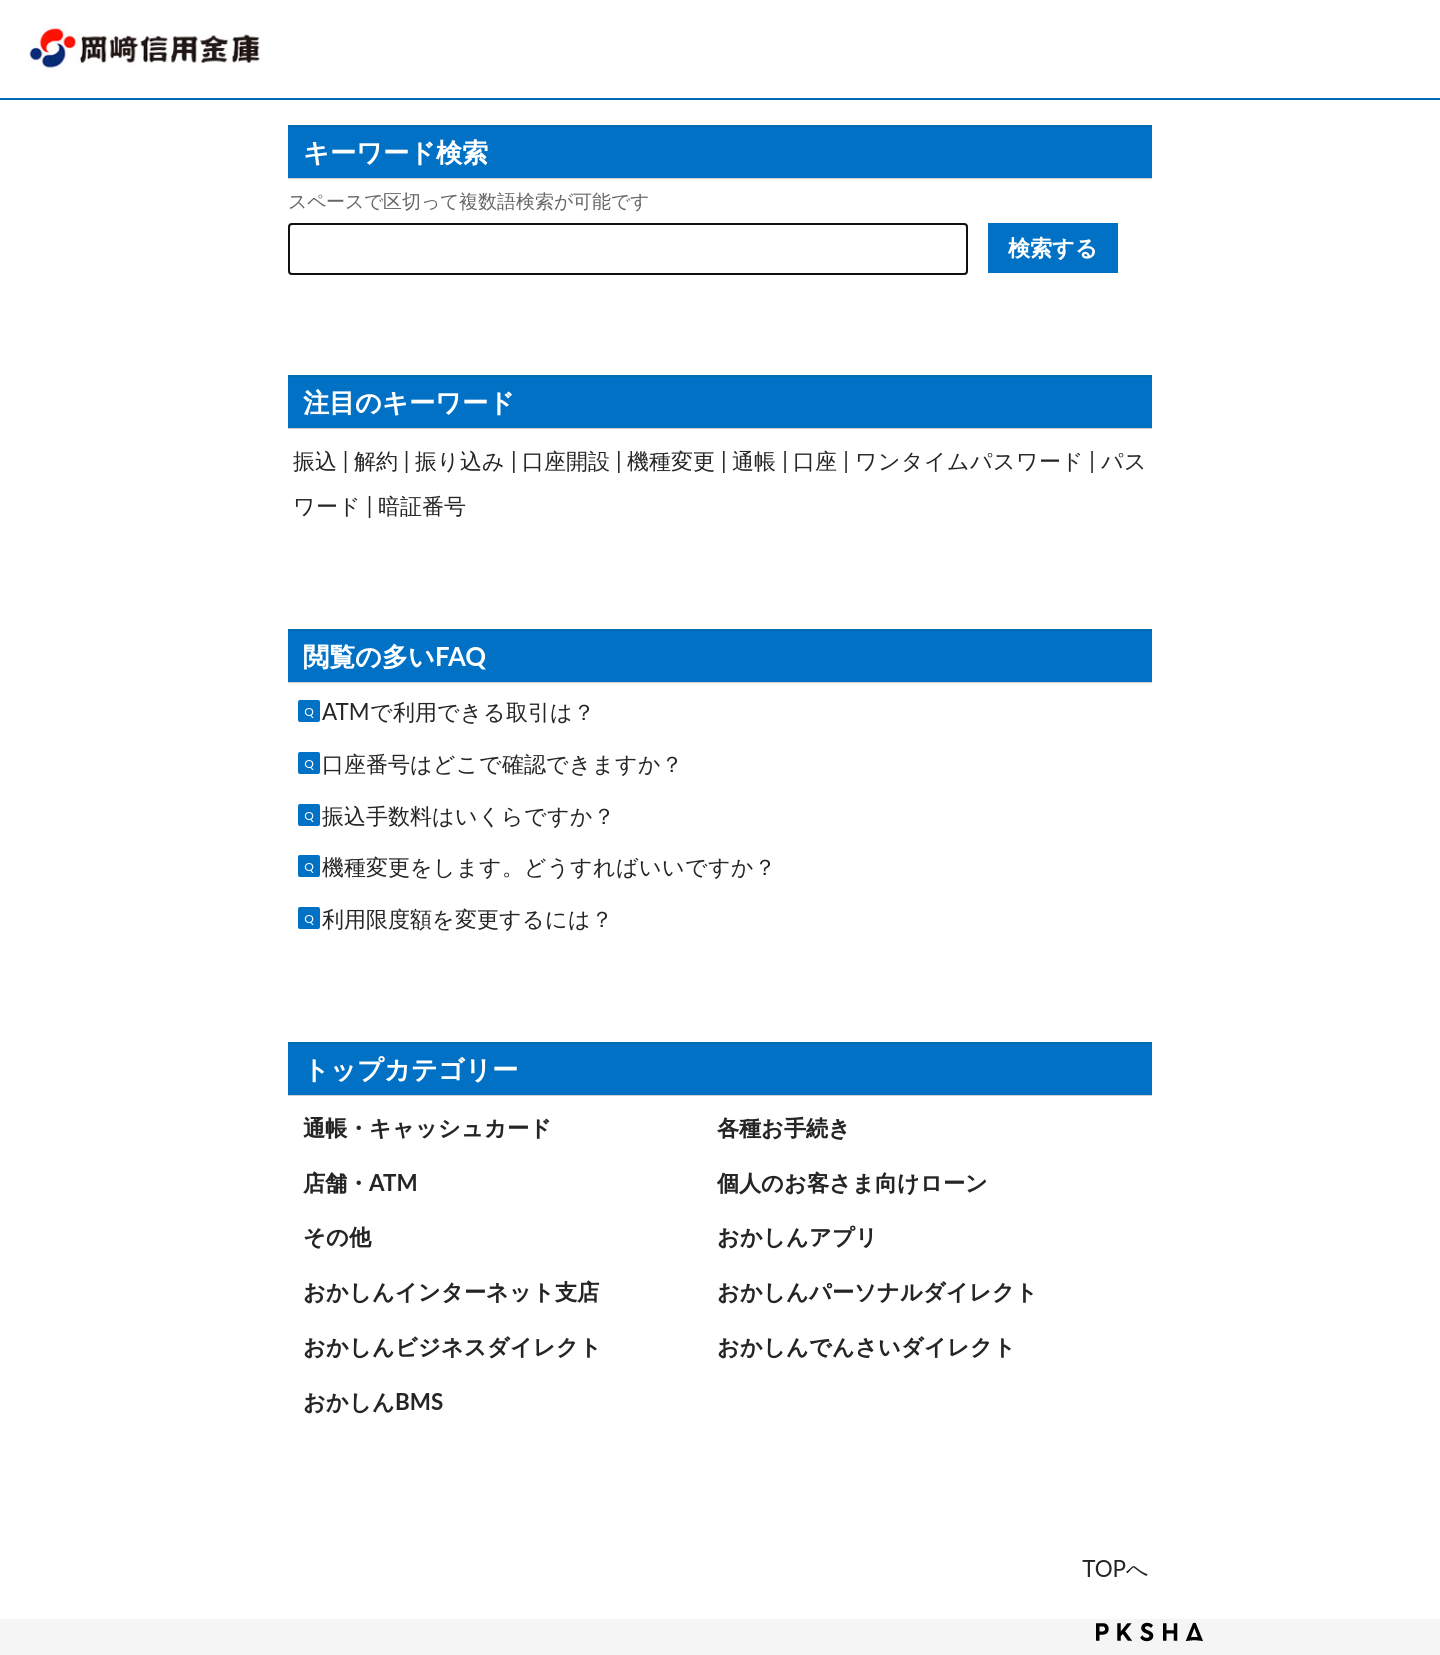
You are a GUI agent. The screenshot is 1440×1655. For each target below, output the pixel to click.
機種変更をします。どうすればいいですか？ (549, 866)
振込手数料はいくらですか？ (468, 815)
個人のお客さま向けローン (852, 1182)
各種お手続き (784, 1127)
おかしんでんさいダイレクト (866, 1346)
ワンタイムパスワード (969, 460)
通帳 (754, 460)
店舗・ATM (360, 1182)
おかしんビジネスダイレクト (452, 1346)
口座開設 (566, 460)
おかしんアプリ (797, 1236)
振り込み (460, 460)
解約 (376, 460)
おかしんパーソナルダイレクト (877, 1291)
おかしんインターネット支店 (451, 1291)
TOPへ (1115, 1568)
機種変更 (671, 460)
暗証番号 (422, 505)
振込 (315, 460)
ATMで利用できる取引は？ (458, 711)
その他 (337, 1236)
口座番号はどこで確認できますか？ (502, 763)
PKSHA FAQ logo (1149, 1632)
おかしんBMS (373, 1401)
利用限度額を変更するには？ (467, 918)
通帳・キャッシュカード (427, 1127)
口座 (815, 460)
